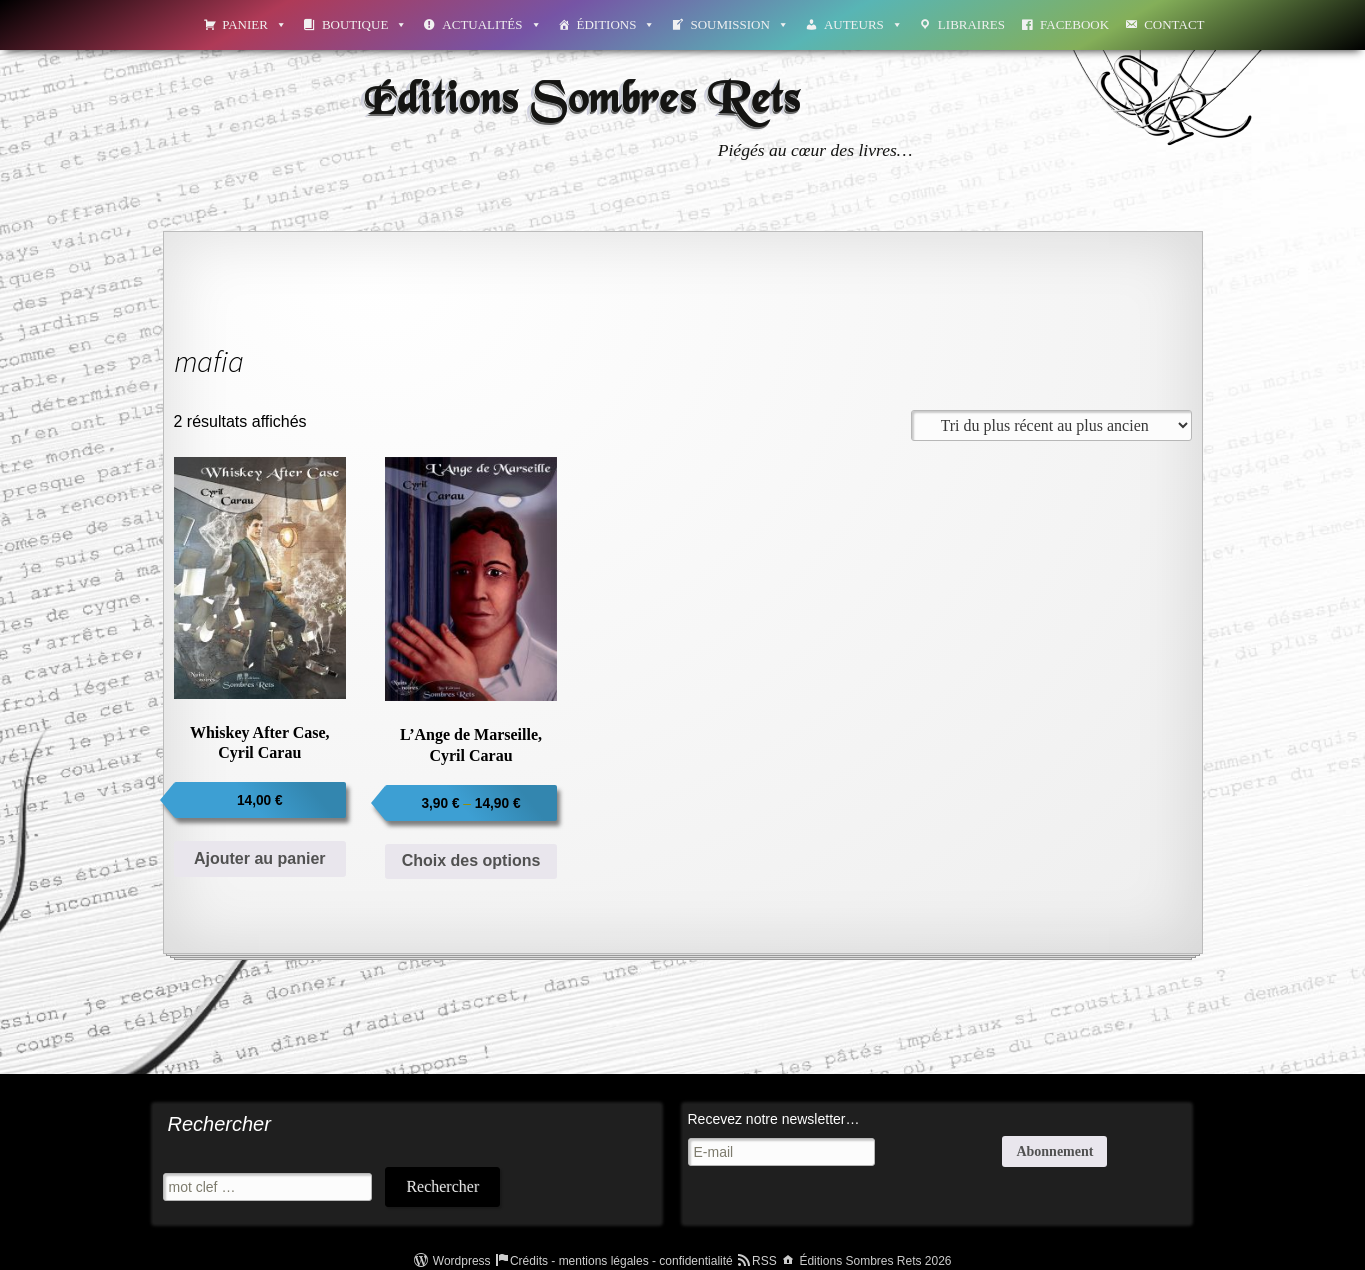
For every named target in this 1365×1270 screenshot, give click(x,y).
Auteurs (863, 24)
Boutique (364, 24)
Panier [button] (254, 24)
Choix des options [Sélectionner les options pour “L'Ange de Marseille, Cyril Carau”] (471, 860)
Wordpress (462, 1261)
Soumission (739, 24)
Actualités (491, 24)
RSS (764, 1261)
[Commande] (1051, 425)
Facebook (1074, 24)
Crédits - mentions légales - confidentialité (621, 1261)
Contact (1174, 24)
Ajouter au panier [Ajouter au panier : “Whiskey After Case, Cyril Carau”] (260, 858)
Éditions (616, 24)
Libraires (971, 24)
